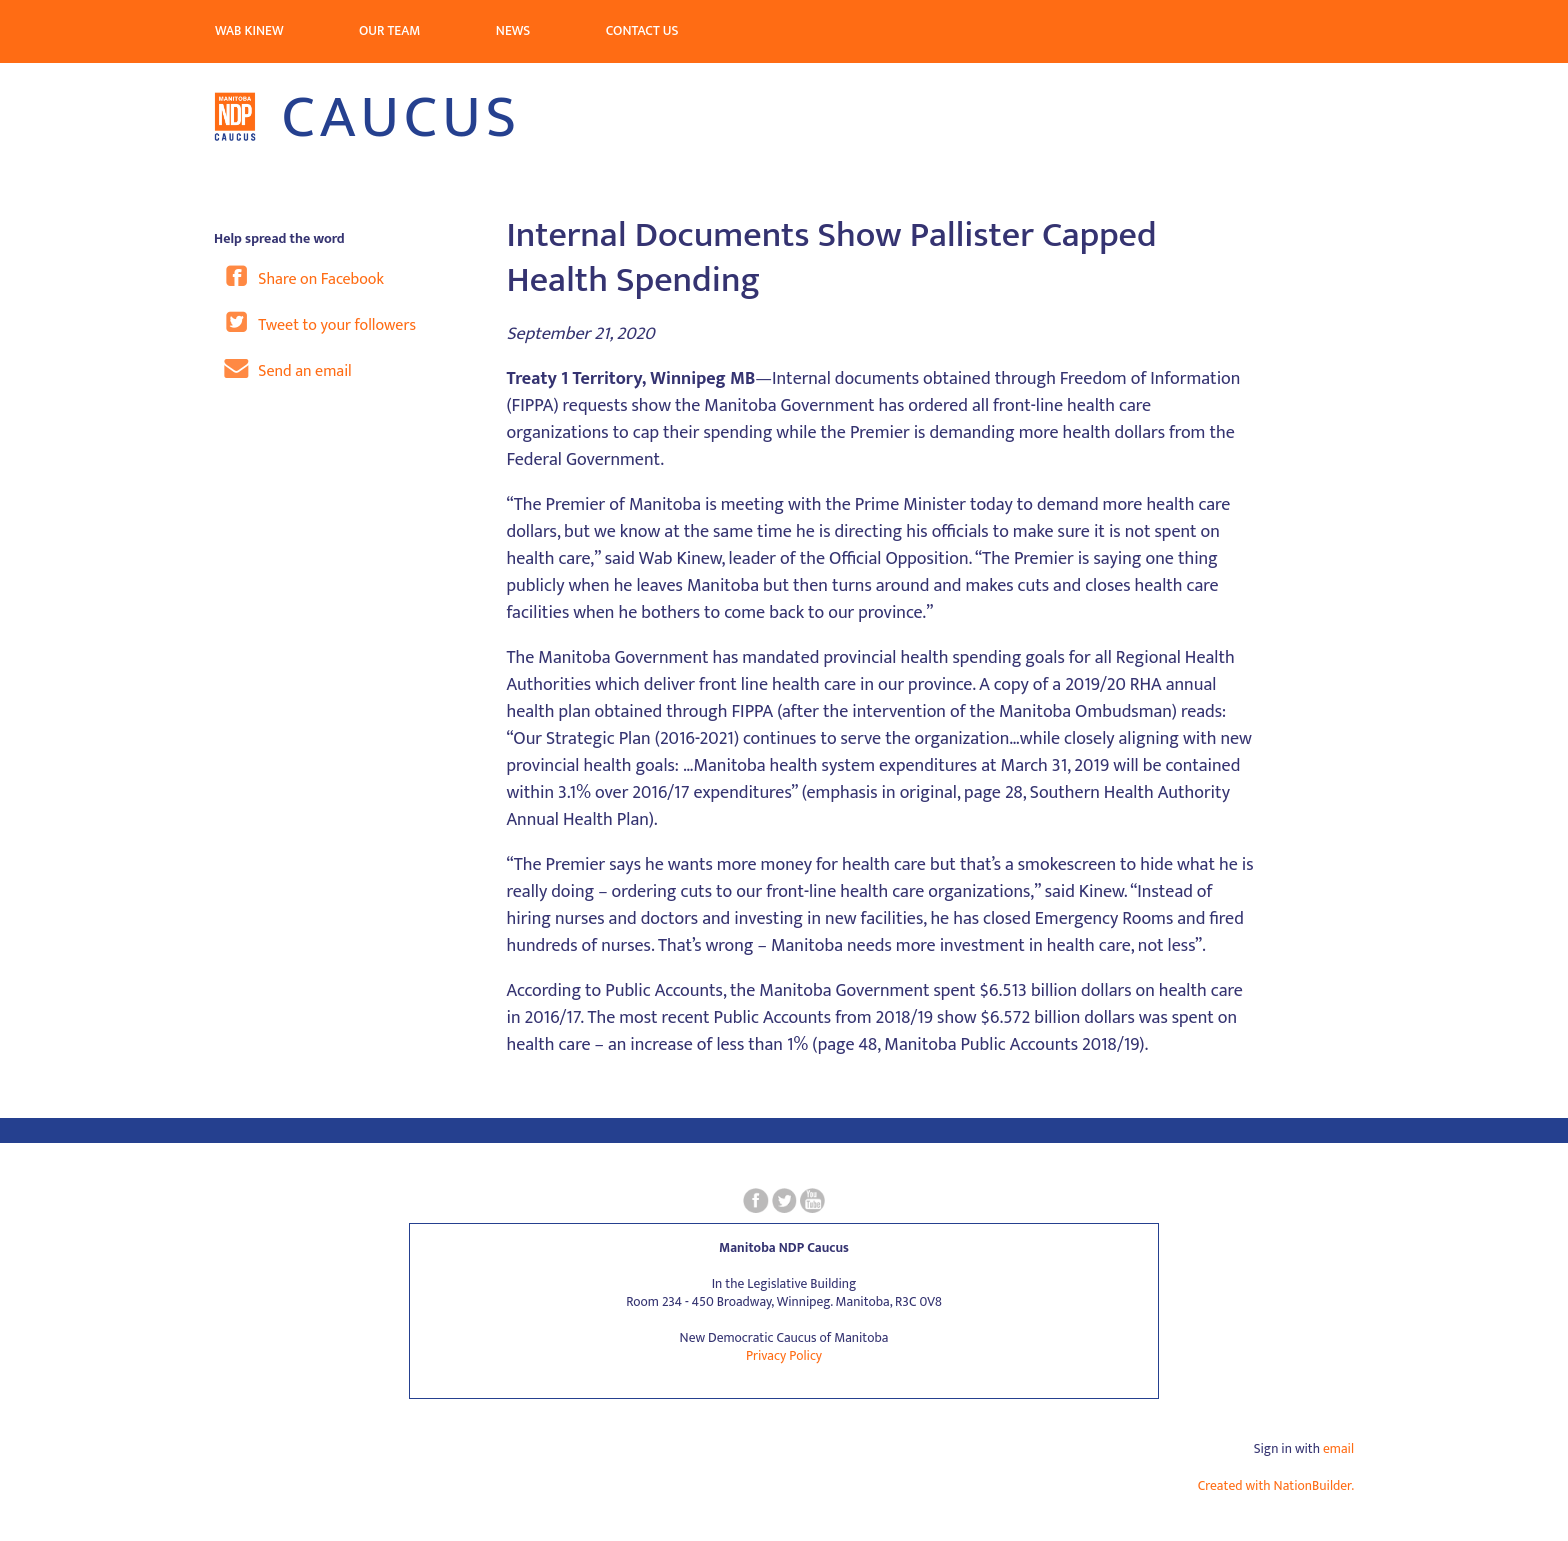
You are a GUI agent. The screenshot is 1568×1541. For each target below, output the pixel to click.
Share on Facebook (304, 277)
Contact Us (642, 31)
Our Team (389, 31)
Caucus (367, 118)
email (1338, 1449)
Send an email (288, 369)
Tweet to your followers (320, 323)
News (513, 31)
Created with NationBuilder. (1276, 1486)
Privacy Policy (784, 1356)
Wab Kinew (249, 31)
